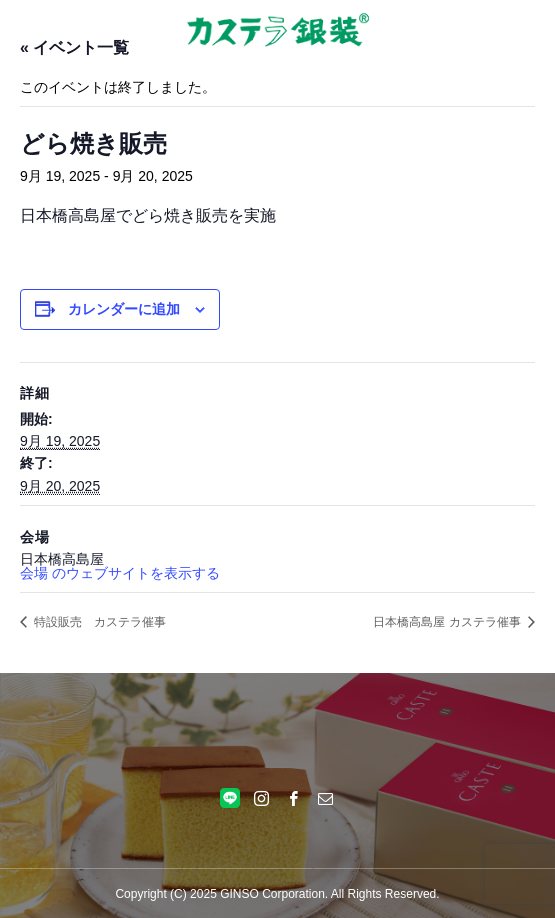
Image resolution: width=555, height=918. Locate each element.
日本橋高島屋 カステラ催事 (448, 622)
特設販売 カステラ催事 (98, 622)
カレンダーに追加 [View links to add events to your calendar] (124, 309)
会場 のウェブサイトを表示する (120, 573)
